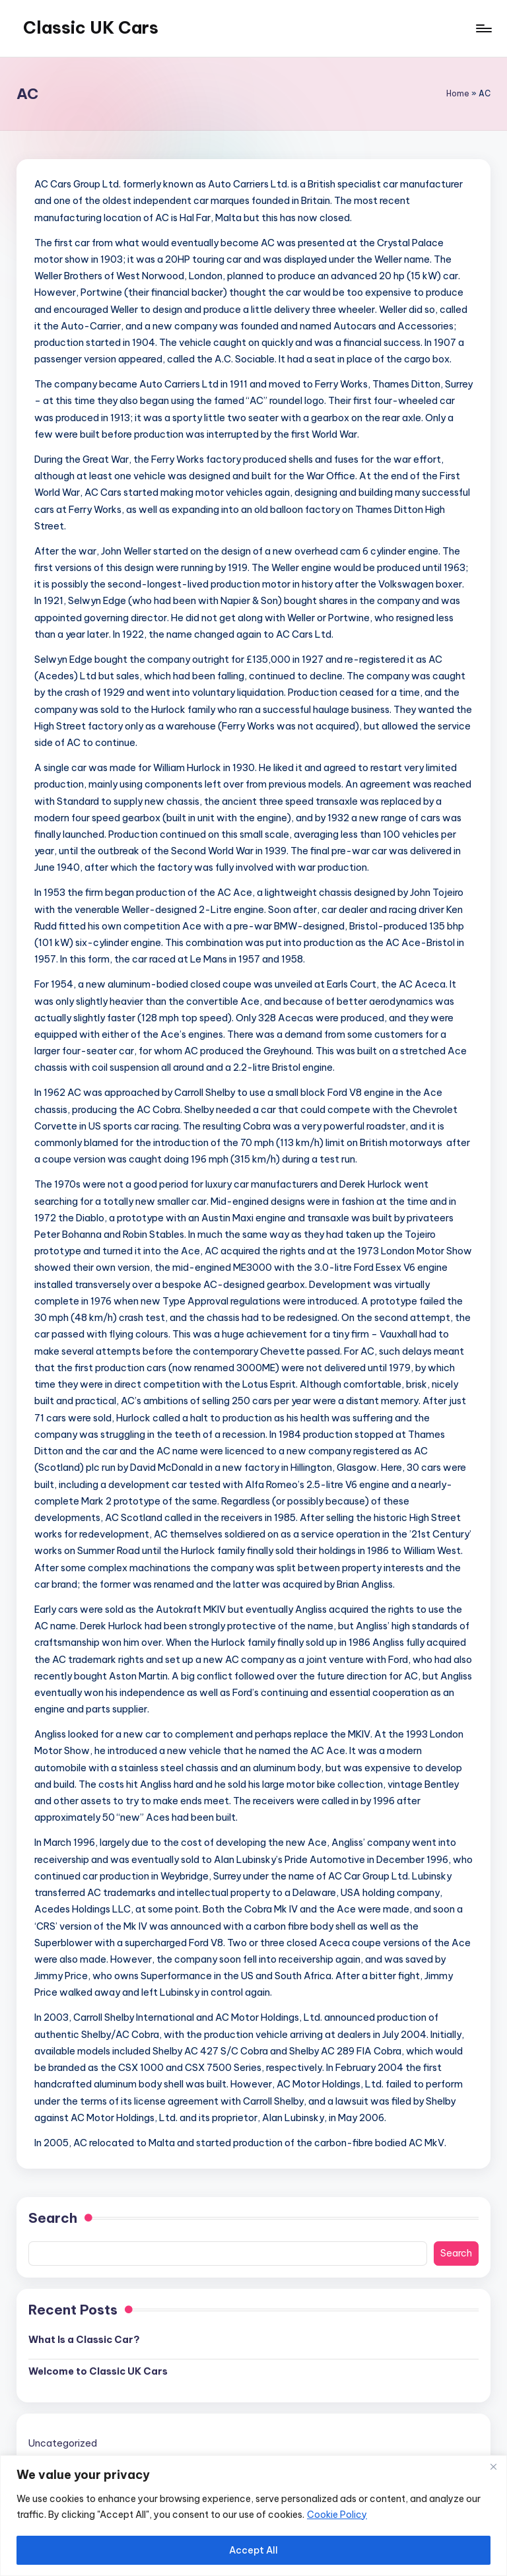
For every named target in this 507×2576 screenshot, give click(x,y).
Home (457, 93)
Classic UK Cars (90, 27)
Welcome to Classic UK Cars (98, 2371)
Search (52, 2218)
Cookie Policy (337, 2515)
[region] (253, 2515)
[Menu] (483, 28)
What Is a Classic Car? (84, 2340)
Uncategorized (62, 2443)
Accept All (253, 2550)
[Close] (493, 2466)
